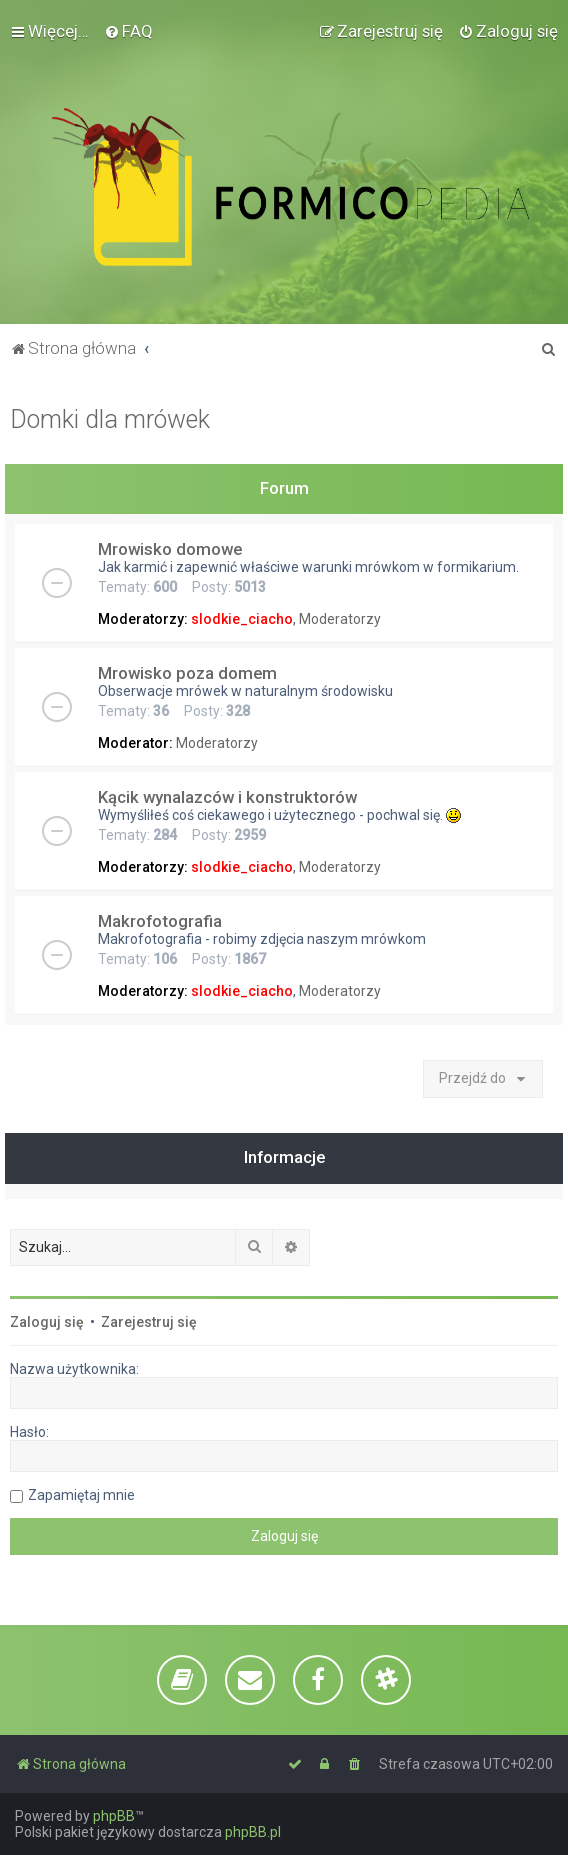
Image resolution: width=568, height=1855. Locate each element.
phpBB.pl (253, 1832)
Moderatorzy (340, 619)
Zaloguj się (47, 1322)
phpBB (114, 1816)
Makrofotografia (160, 921)
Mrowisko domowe (170, 549)
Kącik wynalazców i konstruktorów (227, 797)
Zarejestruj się (149, 1322)
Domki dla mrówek (110, 419)
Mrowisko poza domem (187, 673)
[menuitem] (128, 31)
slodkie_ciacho (242, 619)
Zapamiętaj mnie (81, 1495)
